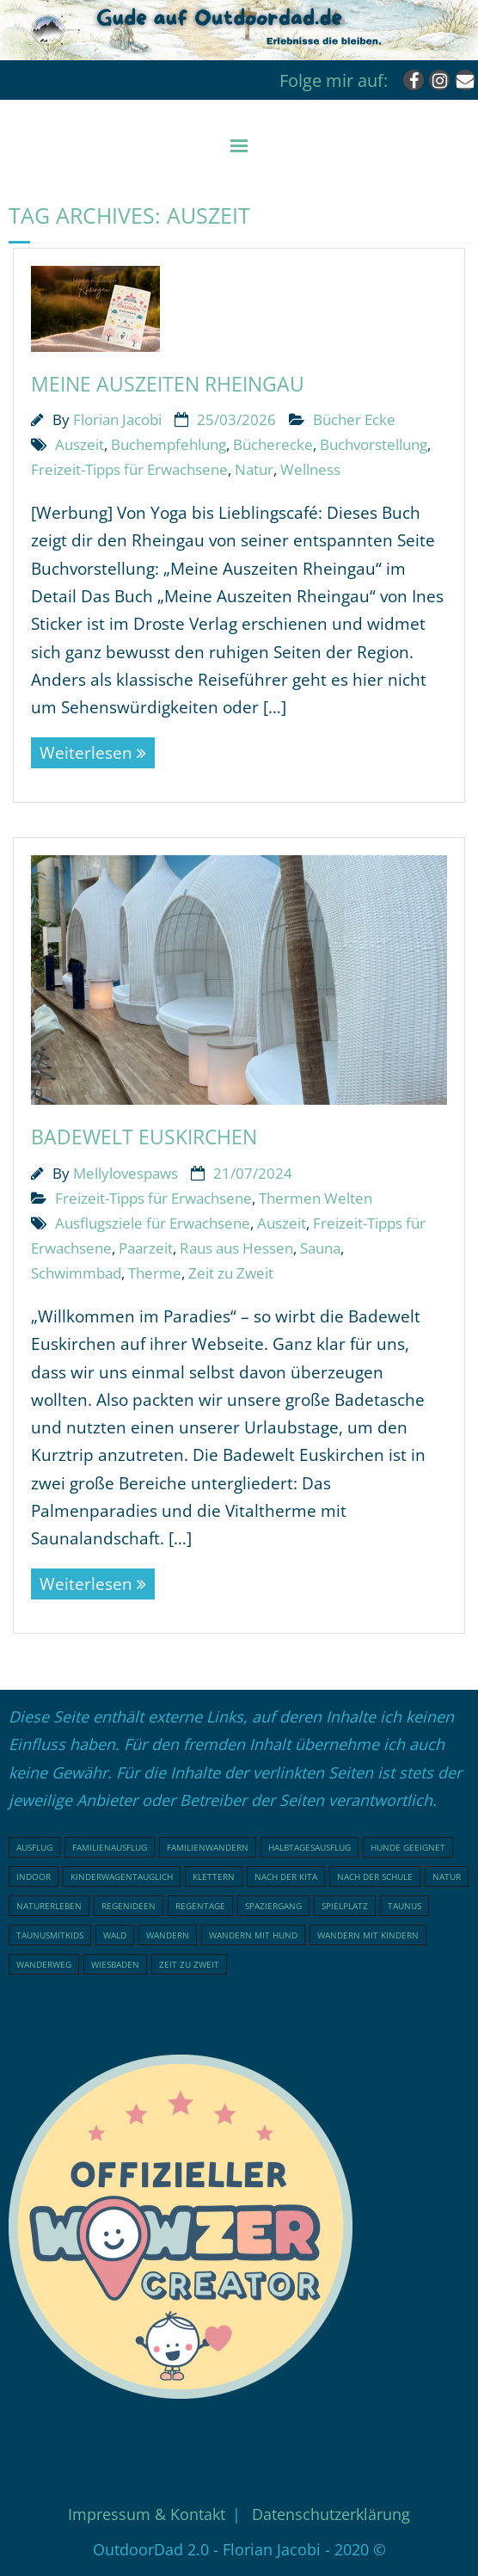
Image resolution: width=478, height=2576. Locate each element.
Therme (154, 1273)
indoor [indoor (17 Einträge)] (33, 1876)
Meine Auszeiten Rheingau (167, 383)
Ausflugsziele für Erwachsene (152, 1223)
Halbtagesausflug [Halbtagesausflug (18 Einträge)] (309, 1847)
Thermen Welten (315, 1198)
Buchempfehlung (168, 444)
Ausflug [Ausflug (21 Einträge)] (34, 1847)
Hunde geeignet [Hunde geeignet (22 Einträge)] (408, 1847)
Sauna (320, 1248)
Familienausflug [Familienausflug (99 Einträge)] (109, 1847)
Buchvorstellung (373, 444)
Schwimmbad (76, 1273)
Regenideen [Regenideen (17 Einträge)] (128, 1906)
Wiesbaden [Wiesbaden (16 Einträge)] (115, 1964)
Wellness (310, 469)
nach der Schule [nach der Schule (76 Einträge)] (375, 1876)
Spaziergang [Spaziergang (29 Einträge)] (273, 1906)
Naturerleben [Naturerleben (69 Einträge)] (49, 1906)
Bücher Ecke (354, 419)
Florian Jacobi (117, 419)
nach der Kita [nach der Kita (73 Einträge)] (285, 1876)
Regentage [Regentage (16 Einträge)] (200, 1906)
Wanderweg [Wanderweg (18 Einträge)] (43, 1964)
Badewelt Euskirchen (144, 1136)
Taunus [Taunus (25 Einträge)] (404, 1906)
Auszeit (79, 444)
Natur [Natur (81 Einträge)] (446, 1876)
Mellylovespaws (125, 1173)
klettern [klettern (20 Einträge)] (214, 1876)
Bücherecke (273, 444)
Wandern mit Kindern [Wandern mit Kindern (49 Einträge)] (368, 1935)
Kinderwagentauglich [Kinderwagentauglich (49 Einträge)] (121, 1876)
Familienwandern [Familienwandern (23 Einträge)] (207, 1847)
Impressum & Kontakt (146, 2514)
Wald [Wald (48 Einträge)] (114, 1935)
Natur (254, 469)
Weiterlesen (86, 753)
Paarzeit (146, 1248)
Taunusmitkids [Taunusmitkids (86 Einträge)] (49, 1935)
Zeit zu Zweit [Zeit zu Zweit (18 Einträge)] (189, 1964)
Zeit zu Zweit (230, 1273)
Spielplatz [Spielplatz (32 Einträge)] (345, 1906)
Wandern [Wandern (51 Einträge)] (167, 1935)
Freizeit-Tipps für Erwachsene (129, 469)
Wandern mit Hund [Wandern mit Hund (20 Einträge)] (253, 1935)
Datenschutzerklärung (331, 2514)
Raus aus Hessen (236, 1248)
